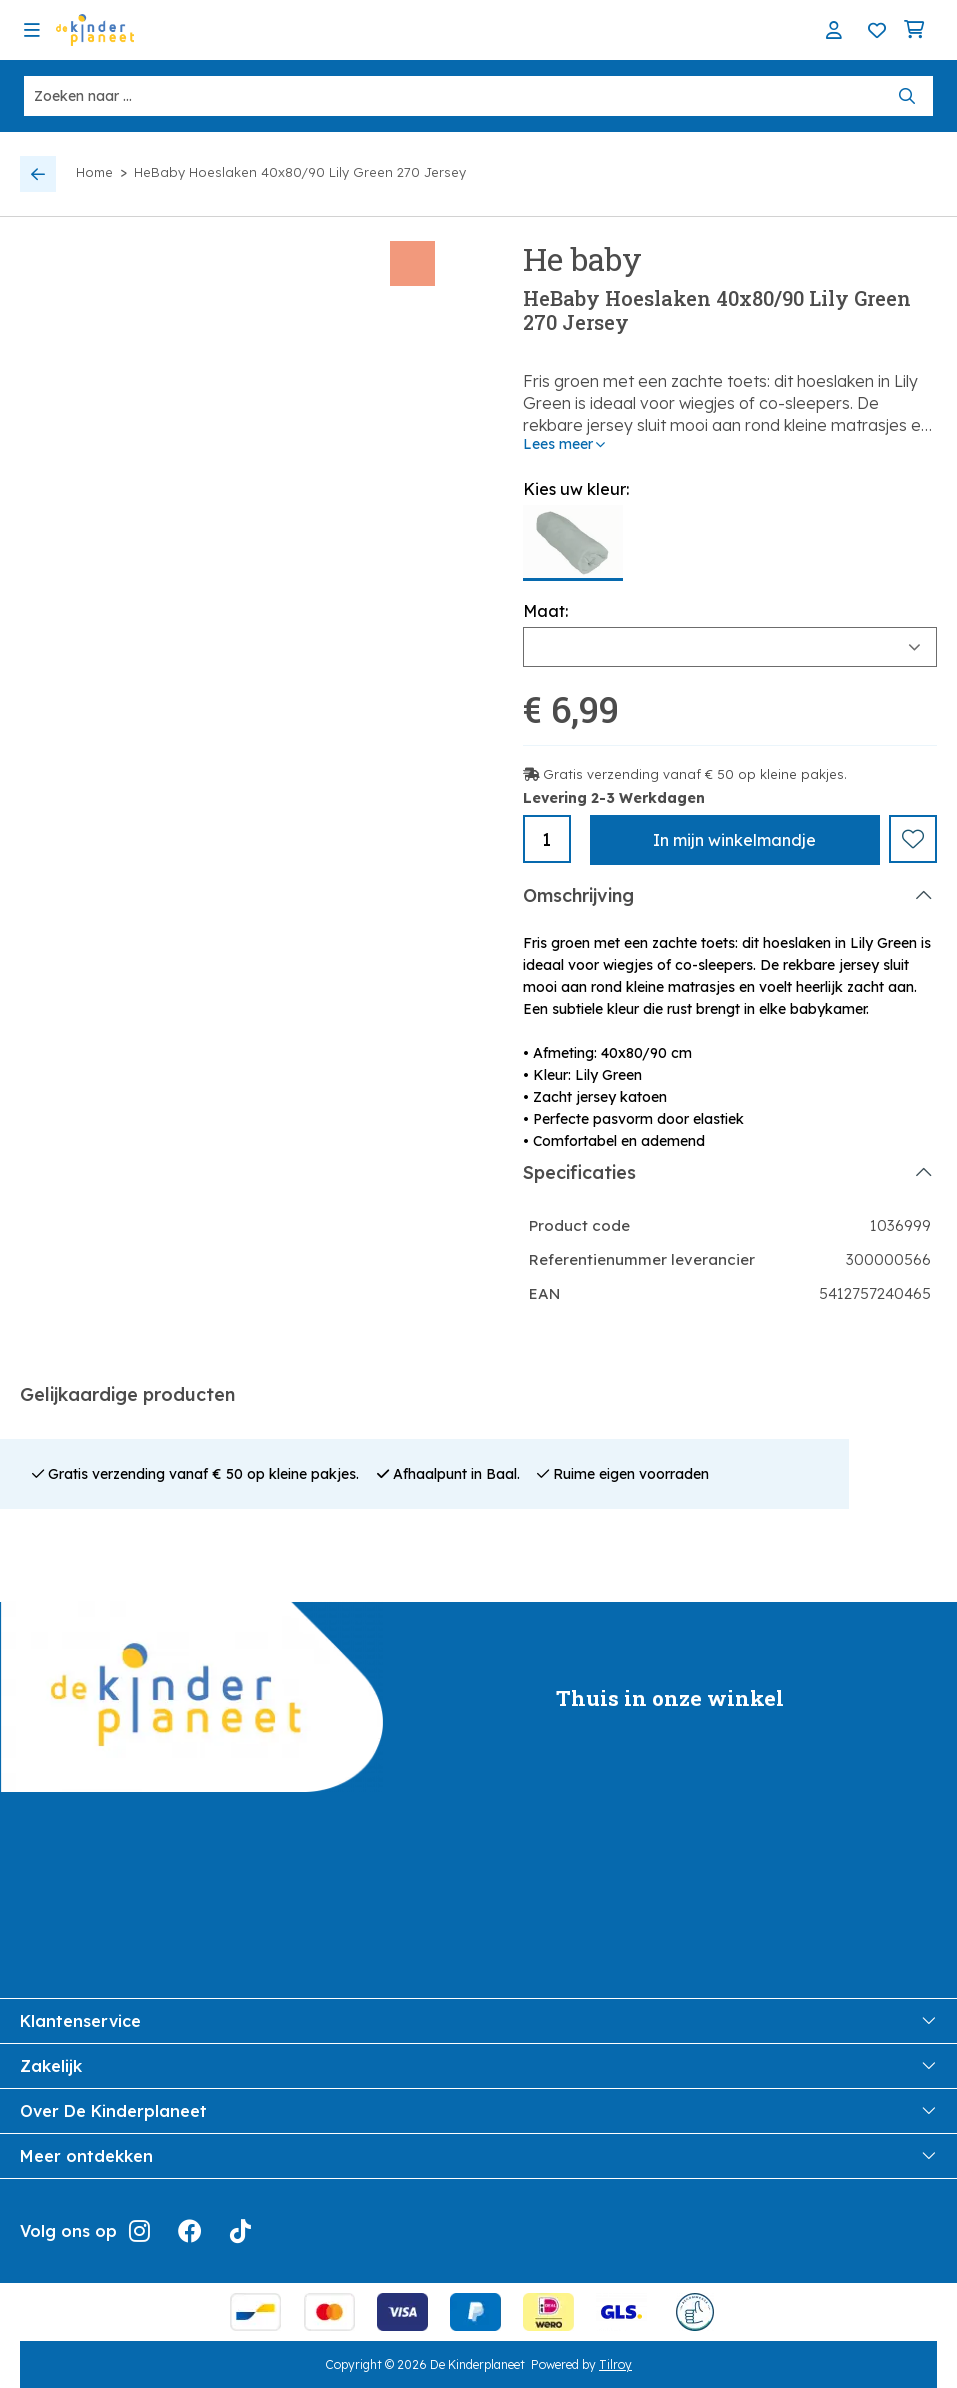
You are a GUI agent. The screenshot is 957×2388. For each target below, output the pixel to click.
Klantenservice (478, 2020)
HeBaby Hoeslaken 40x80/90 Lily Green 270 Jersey (300, 172)
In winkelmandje (734, 840)
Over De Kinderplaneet (478, 2110)
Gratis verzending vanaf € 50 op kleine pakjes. (695, 774)
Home (94, 172)
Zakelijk (478, 2065)
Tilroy (615, 2363)
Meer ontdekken (478, 2155)
